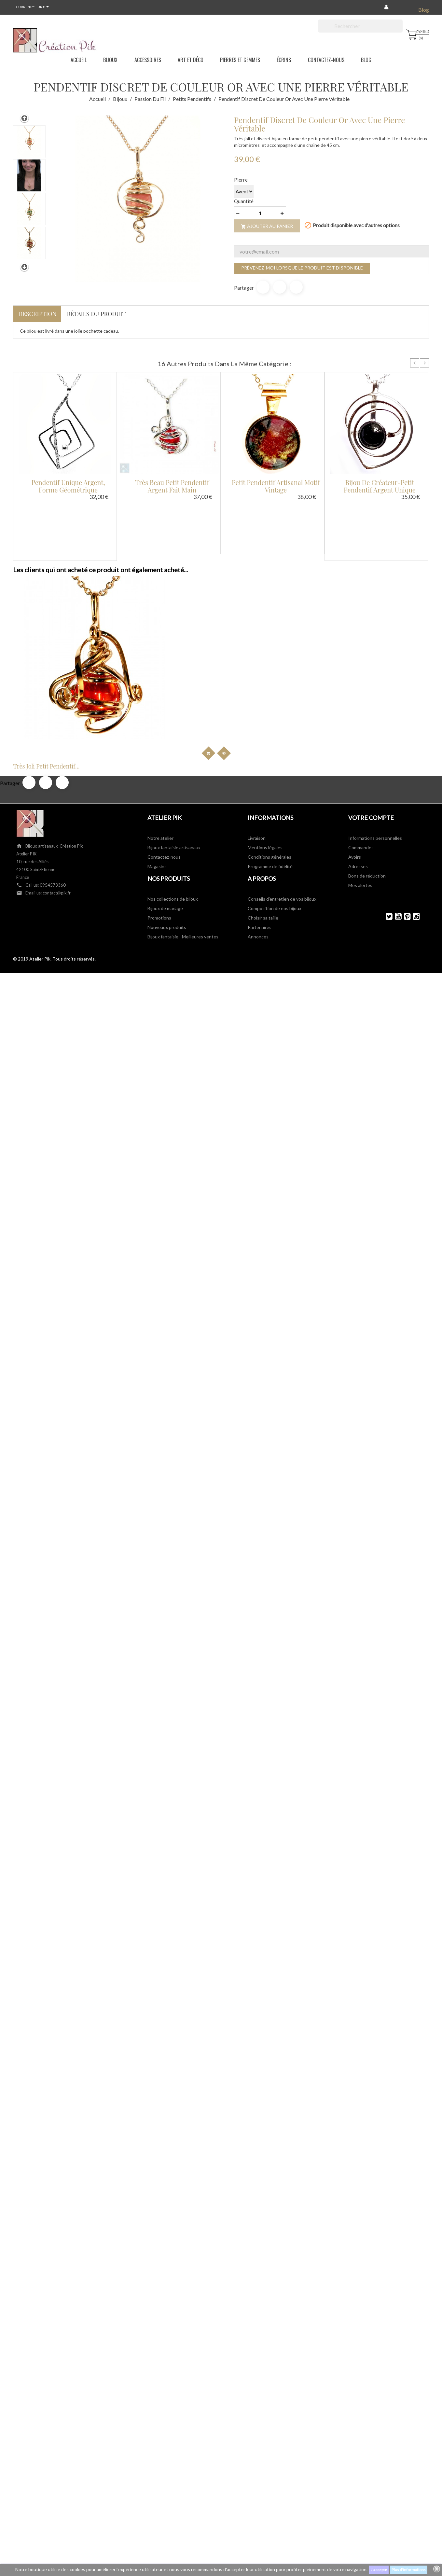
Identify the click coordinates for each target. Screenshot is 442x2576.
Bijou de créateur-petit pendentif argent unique (380, 486)
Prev (414, 362)
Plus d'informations (409, 2569)
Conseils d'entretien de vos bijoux (282, 793)
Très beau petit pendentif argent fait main (172, 486)
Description (37, 314)
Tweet (279, 287)
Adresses (358, 761)
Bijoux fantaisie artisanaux (173, 742)
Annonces (258, 831)
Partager (262, 287)
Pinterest (296, 287)
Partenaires (259, 821)
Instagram (413, 811)
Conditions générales (269, 751)
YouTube (395, 811)
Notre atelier (160, 732)
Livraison (257, 732)
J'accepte (379, 2569)
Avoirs (354, 751)
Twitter (386, 811)
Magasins (157, 761)
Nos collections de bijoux (172, 793)
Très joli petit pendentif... (59, 661)
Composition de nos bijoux (274, 803)
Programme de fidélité (270, 761)
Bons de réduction (367, 770)
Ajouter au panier (267, 226)
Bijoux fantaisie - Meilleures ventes (182, 831)
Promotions (159, 812)
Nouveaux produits (166, 821)
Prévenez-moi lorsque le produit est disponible (302, 267)
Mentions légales (265, 742)
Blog (423, 10)
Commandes (361, 742)
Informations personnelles (375, 732)
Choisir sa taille (263, 812)
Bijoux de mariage (165, 803)
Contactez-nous (164, 751)
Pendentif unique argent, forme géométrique (68, 486)
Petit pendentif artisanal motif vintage (276, 486)
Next (424, 362)
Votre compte (371, 712)
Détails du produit (96, 314)
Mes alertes (360, 779)
